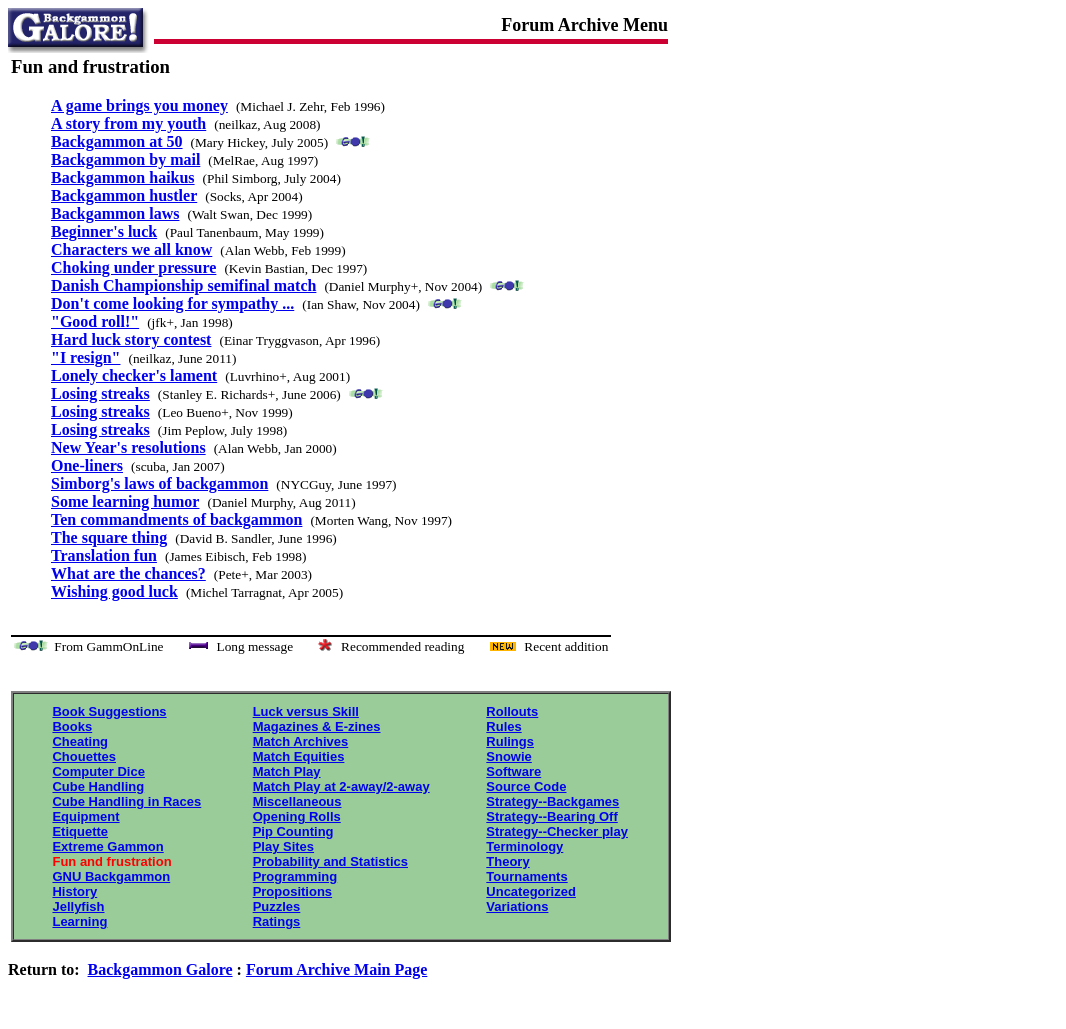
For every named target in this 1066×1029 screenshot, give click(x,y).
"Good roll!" (95, 321)
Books (72, 726)
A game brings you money (139, 105)
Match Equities (299, 756)
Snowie (509, 756)
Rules (503, 726)
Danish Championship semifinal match (183, 285)
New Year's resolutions (128, 447)
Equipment (85, 816)
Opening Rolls (297, 816)
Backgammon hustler (124, 195)
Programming (295, 876)
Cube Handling (98, 786)
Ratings (277, 921)
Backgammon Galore (160, 969)
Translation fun (104, 555)
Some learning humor (125, 501)
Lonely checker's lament (134, 375)
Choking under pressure (133, 267)
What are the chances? (128, 573)
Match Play (287, 771)
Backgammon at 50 (117, 141)
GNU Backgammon (111, 876)
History (74, 891)
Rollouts (512, 711)
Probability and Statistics (330, 861)
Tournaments (526, 876)
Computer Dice (98, 771)
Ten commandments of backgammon (176, 519)
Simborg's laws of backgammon (159, 483)
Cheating (80, 741)
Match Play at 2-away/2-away (341, 786)
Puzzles (277, 906)
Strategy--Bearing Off (551, 816)
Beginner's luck (104, 231)
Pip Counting (293, 831)
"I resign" (85, 357)
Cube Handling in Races (126, 801)
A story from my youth (128, 123)
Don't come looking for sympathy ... (172, 303)
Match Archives (301, 741)
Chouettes (84, 756)
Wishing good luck (114, 591)
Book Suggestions (109, 711)
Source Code (526, 786)
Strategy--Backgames (552, 801)
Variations (517, 906)
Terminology (524, 846)
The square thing (109, 537)
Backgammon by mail (125, 159)
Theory (507, 861)
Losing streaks (100, 393)
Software (513, 771)
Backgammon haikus (123, 177)
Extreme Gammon (107, 846)
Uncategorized (531, 891)
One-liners (87, 465)
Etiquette (80, 831)
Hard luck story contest (131, 339)
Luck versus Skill (306, 711)
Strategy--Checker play (557, 831)
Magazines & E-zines (317, 726)
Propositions (292, 891)
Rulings (510, 741)
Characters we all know (131, 249)
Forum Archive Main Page (336, 969)
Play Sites (283, 846)
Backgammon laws (115, 213)
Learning (79, 921)
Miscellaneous (297, 801)
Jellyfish (78, 906)
